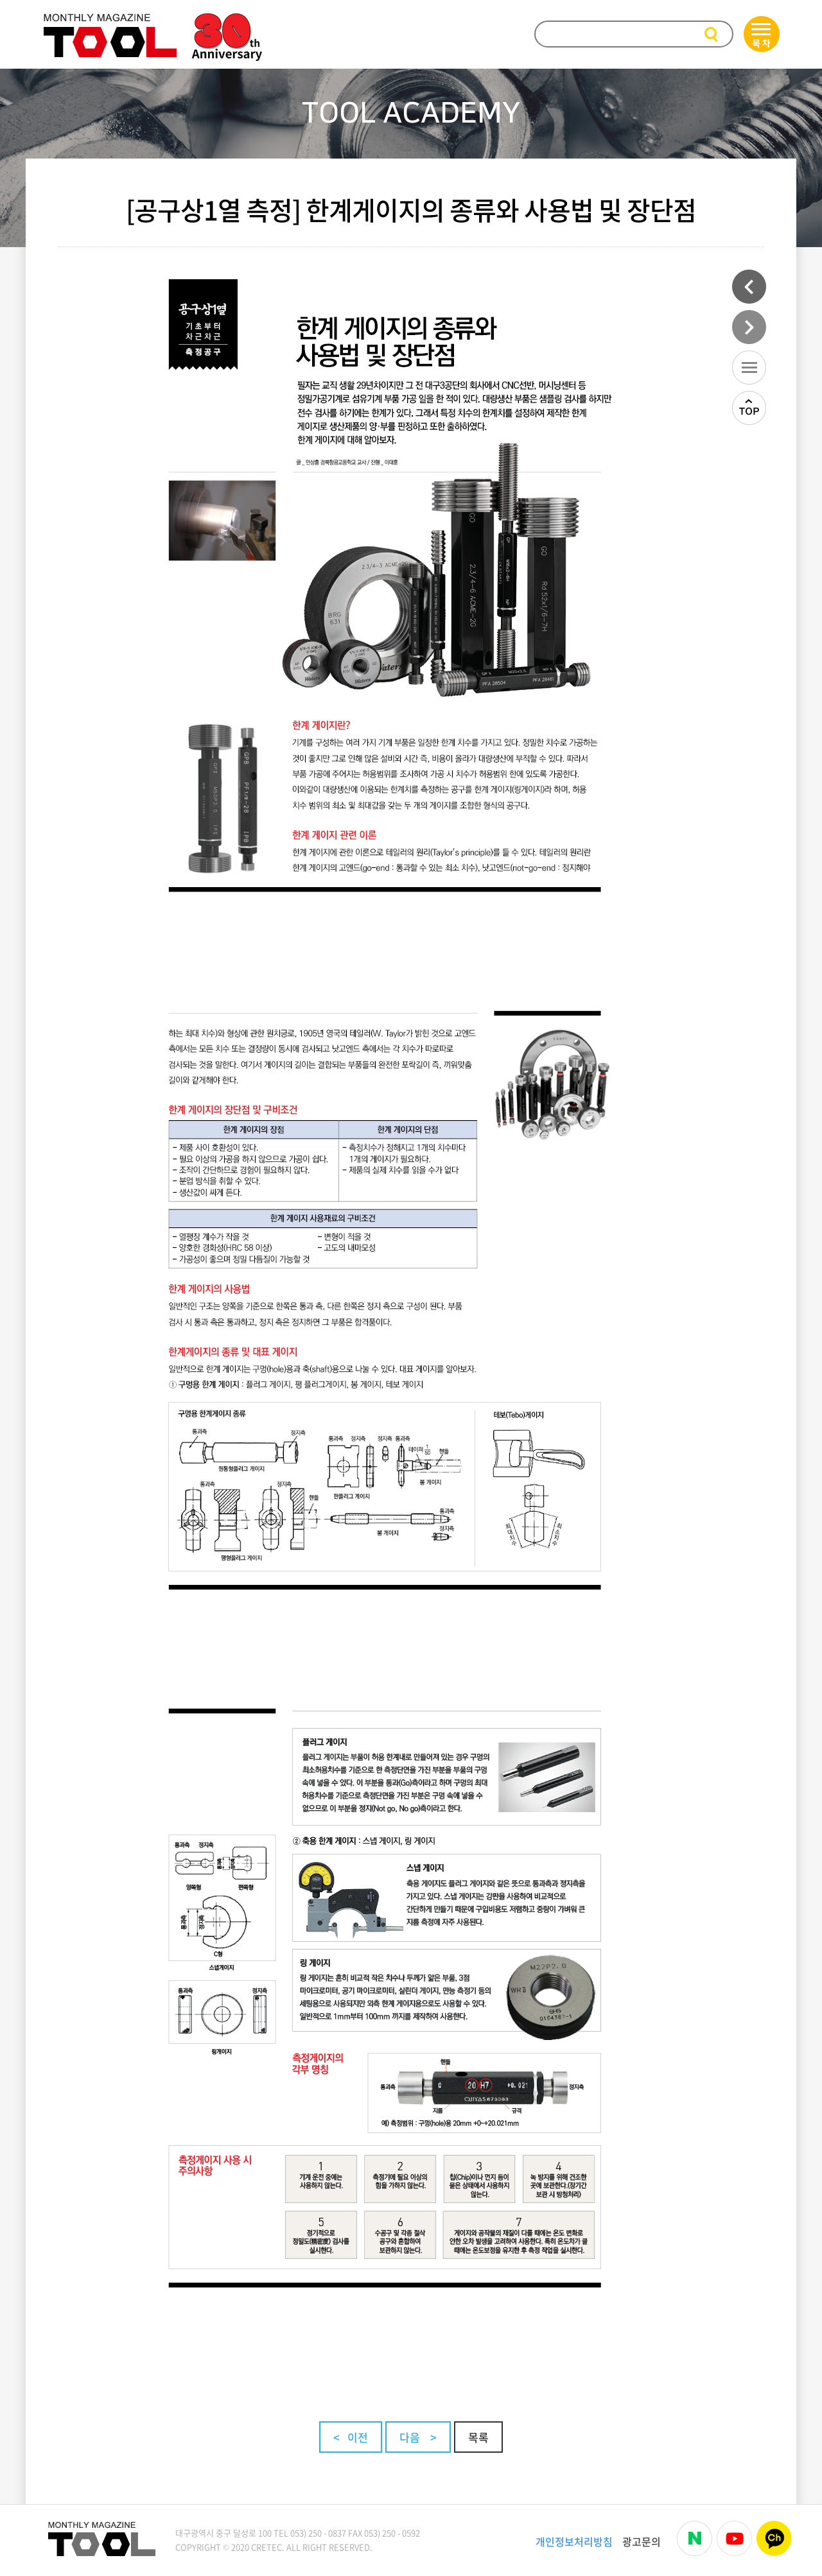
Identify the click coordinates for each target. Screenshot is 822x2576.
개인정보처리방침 (574, 2541)
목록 (478, 2437)
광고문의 (641, 2541)
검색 (712, 35)
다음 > (418, 2437)
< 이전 (350, 2437)
